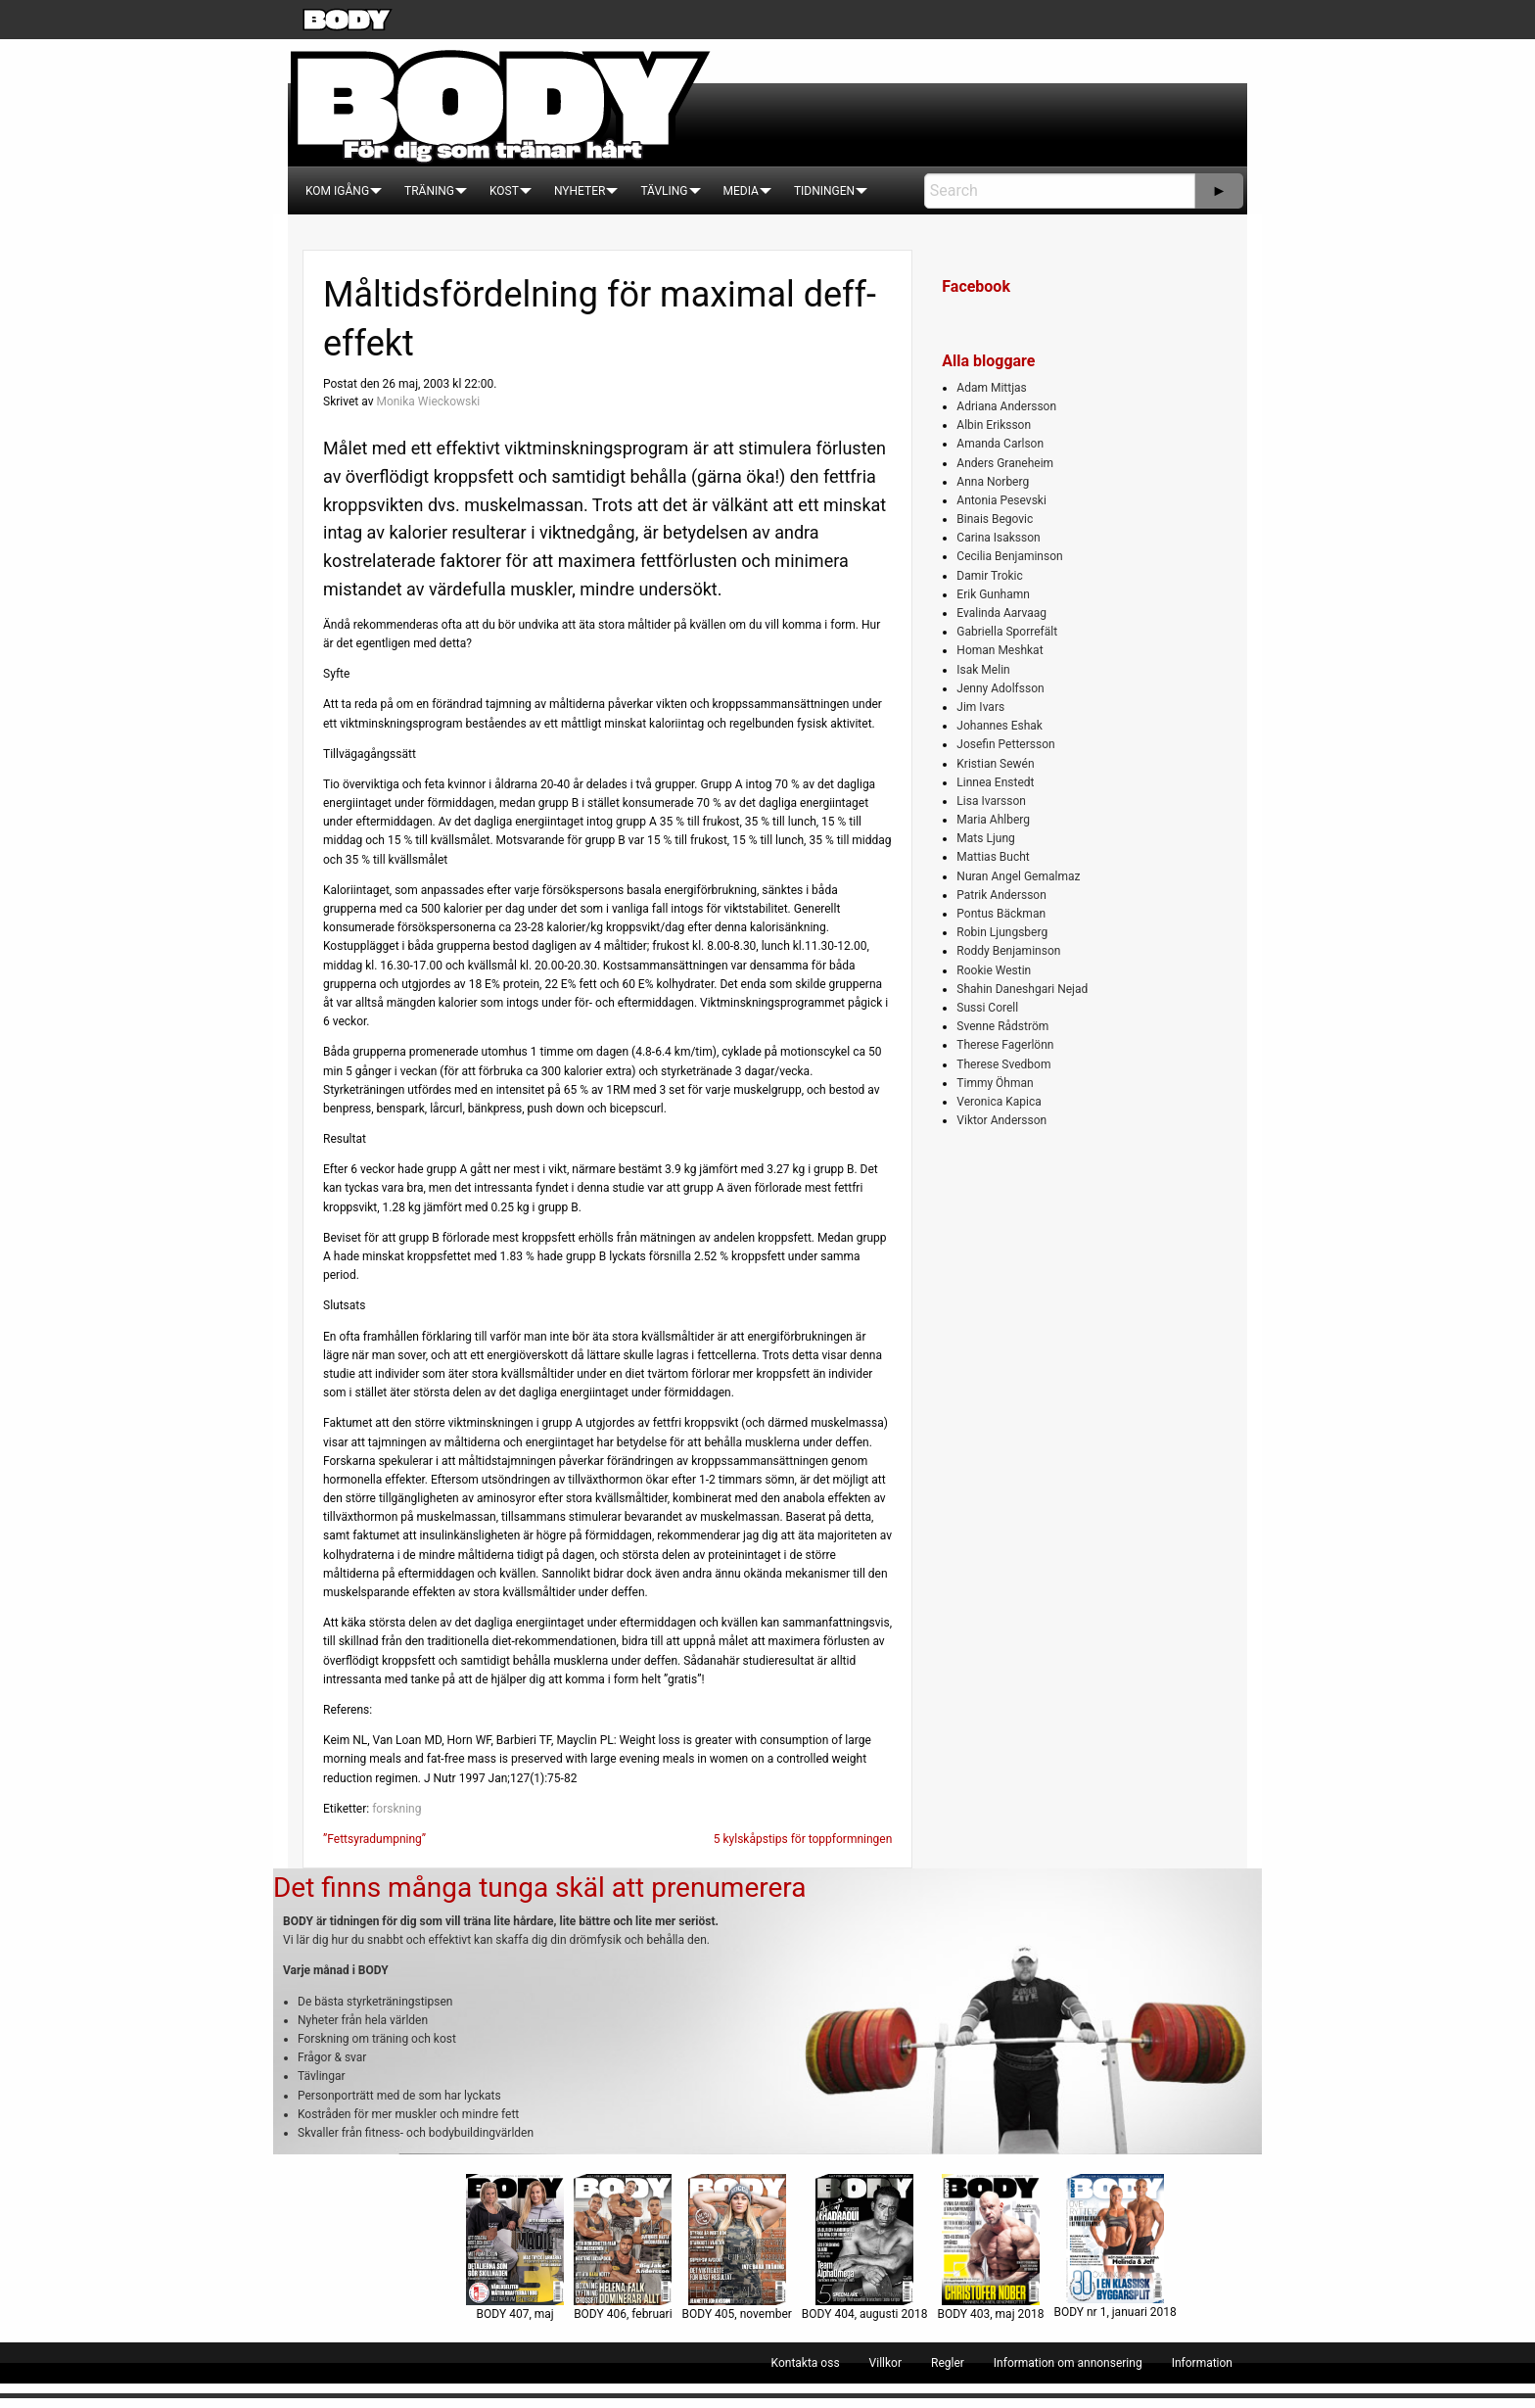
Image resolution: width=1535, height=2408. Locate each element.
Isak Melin (982, 670)
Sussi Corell (987, 1008)
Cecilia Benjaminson (1009, 556)
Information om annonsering (1068, 2363)
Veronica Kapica (998, 1102)
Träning (429, 191)
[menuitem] (337, 190)
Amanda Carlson (1000, 443)
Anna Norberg (992, 482)
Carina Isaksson (998, 537)
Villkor (885, 2363)
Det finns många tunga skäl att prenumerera (539, 1887)
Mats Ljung (985, 838)
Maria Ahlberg (993, 819)
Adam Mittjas (991, 388)
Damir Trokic (989, 576)
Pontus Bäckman (1001, 914)
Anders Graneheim (1004, 463)
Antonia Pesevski (1001, 500)
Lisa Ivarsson (991, 801)
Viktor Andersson (1001, 1120)
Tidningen (824, 191)
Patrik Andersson (1001, 895)
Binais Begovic (994, 519)
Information (1202, 2363)
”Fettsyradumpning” (374, 1839)
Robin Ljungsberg (1001, 932)
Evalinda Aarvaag (1001, 613)
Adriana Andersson (1006, 406)
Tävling (663, 191)
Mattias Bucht (992, 857)
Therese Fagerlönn (1004, 1045)
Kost (504, 191)
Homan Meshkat (999, 650)
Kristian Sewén (995, 764)
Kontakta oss (805, 2363)
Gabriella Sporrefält (1006, 631)
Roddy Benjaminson (1008, 951)
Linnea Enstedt (995, 782)
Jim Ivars (980, 707)
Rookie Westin (993, 970)
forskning (396, 1809)
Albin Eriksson (993, 425)
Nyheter (579, 191)
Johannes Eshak (999, 725)
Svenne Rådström (1002, 1026)
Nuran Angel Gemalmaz (1018, 876)
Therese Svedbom (1003, 1064)
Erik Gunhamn (993, 594)
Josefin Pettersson (1005, 744)
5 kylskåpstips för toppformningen (803, 1839)
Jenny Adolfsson (1000, 688)
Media (741, 191)
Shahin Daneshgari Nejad (1022, 989)
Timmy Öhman (994, 1083)
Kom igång (337, 191)
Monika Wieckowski (428, 401)
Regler (947, 2363)
